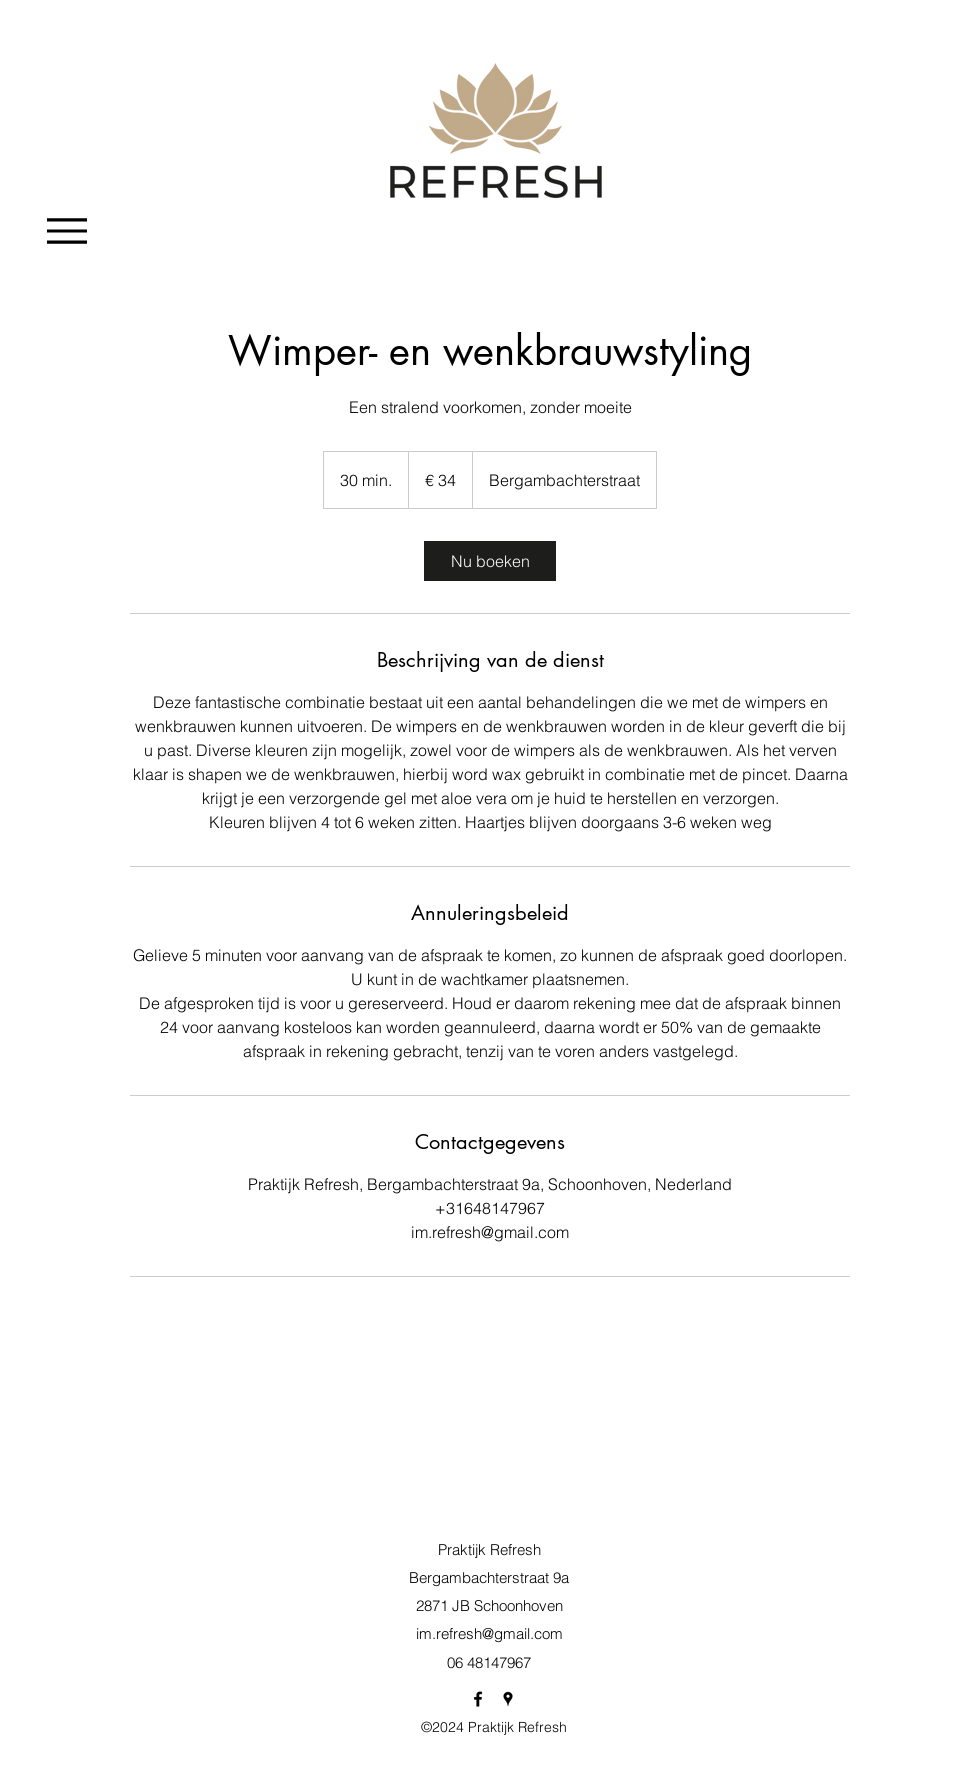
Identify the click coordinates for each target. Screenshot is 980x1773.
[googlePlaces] (508, 1699)
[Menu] (66, 230)
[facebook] (478, 1699)
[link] (490, 561)
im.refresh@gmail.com (489, 1633)
